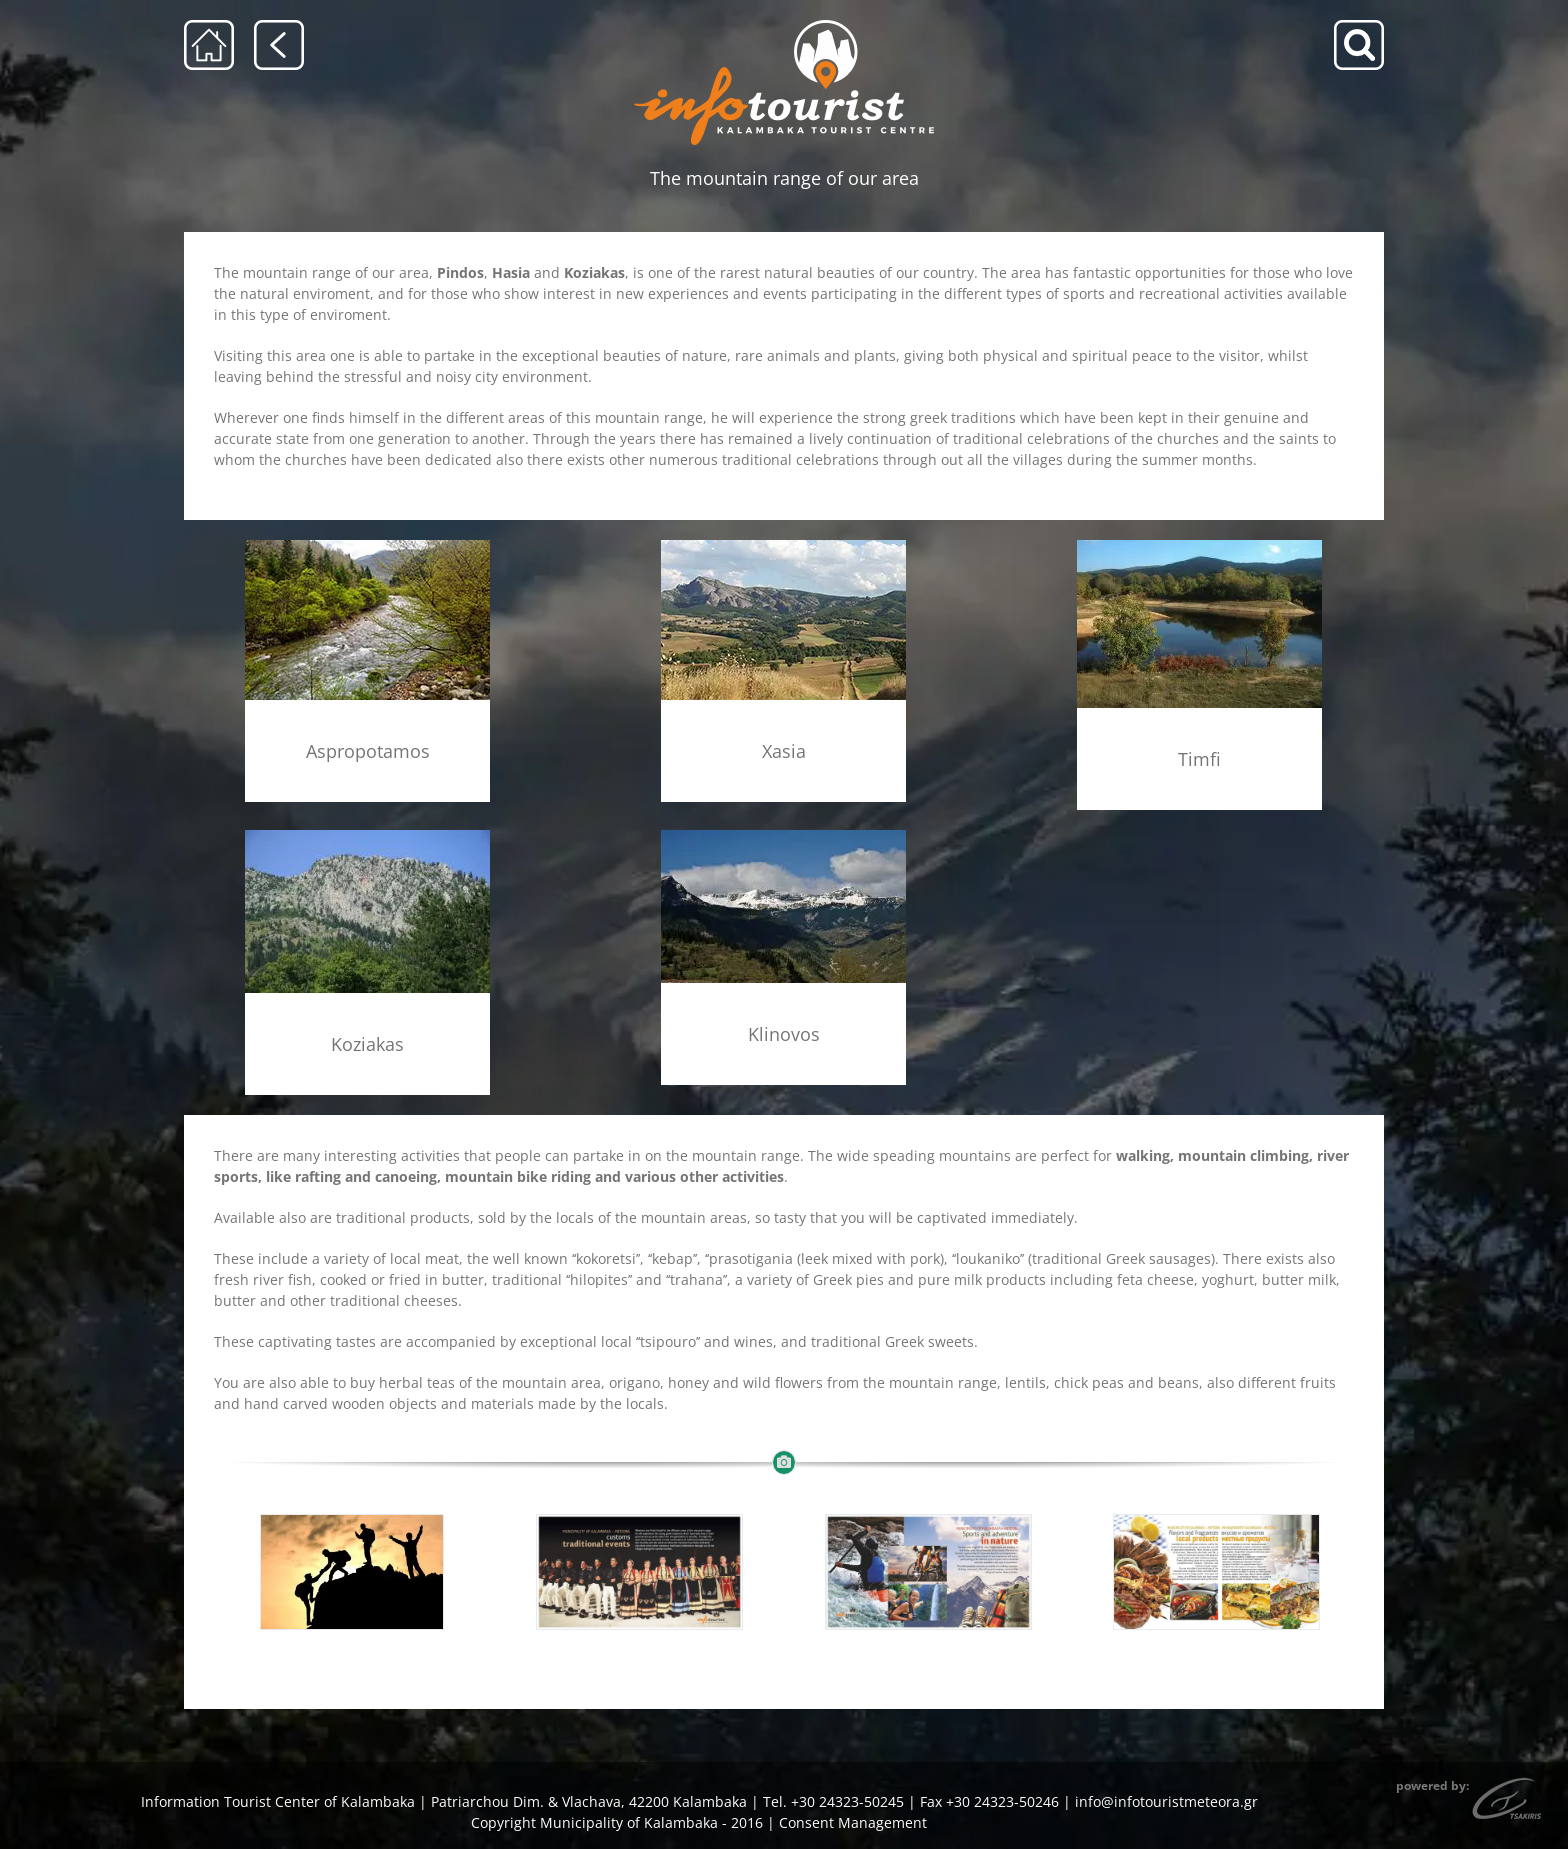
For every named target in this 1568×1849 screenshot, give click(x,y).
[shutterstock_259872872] (352, 1572)
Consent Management (853, 1822)
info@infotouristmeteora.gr (1166, 1801)
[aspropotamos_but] (367, 546)
